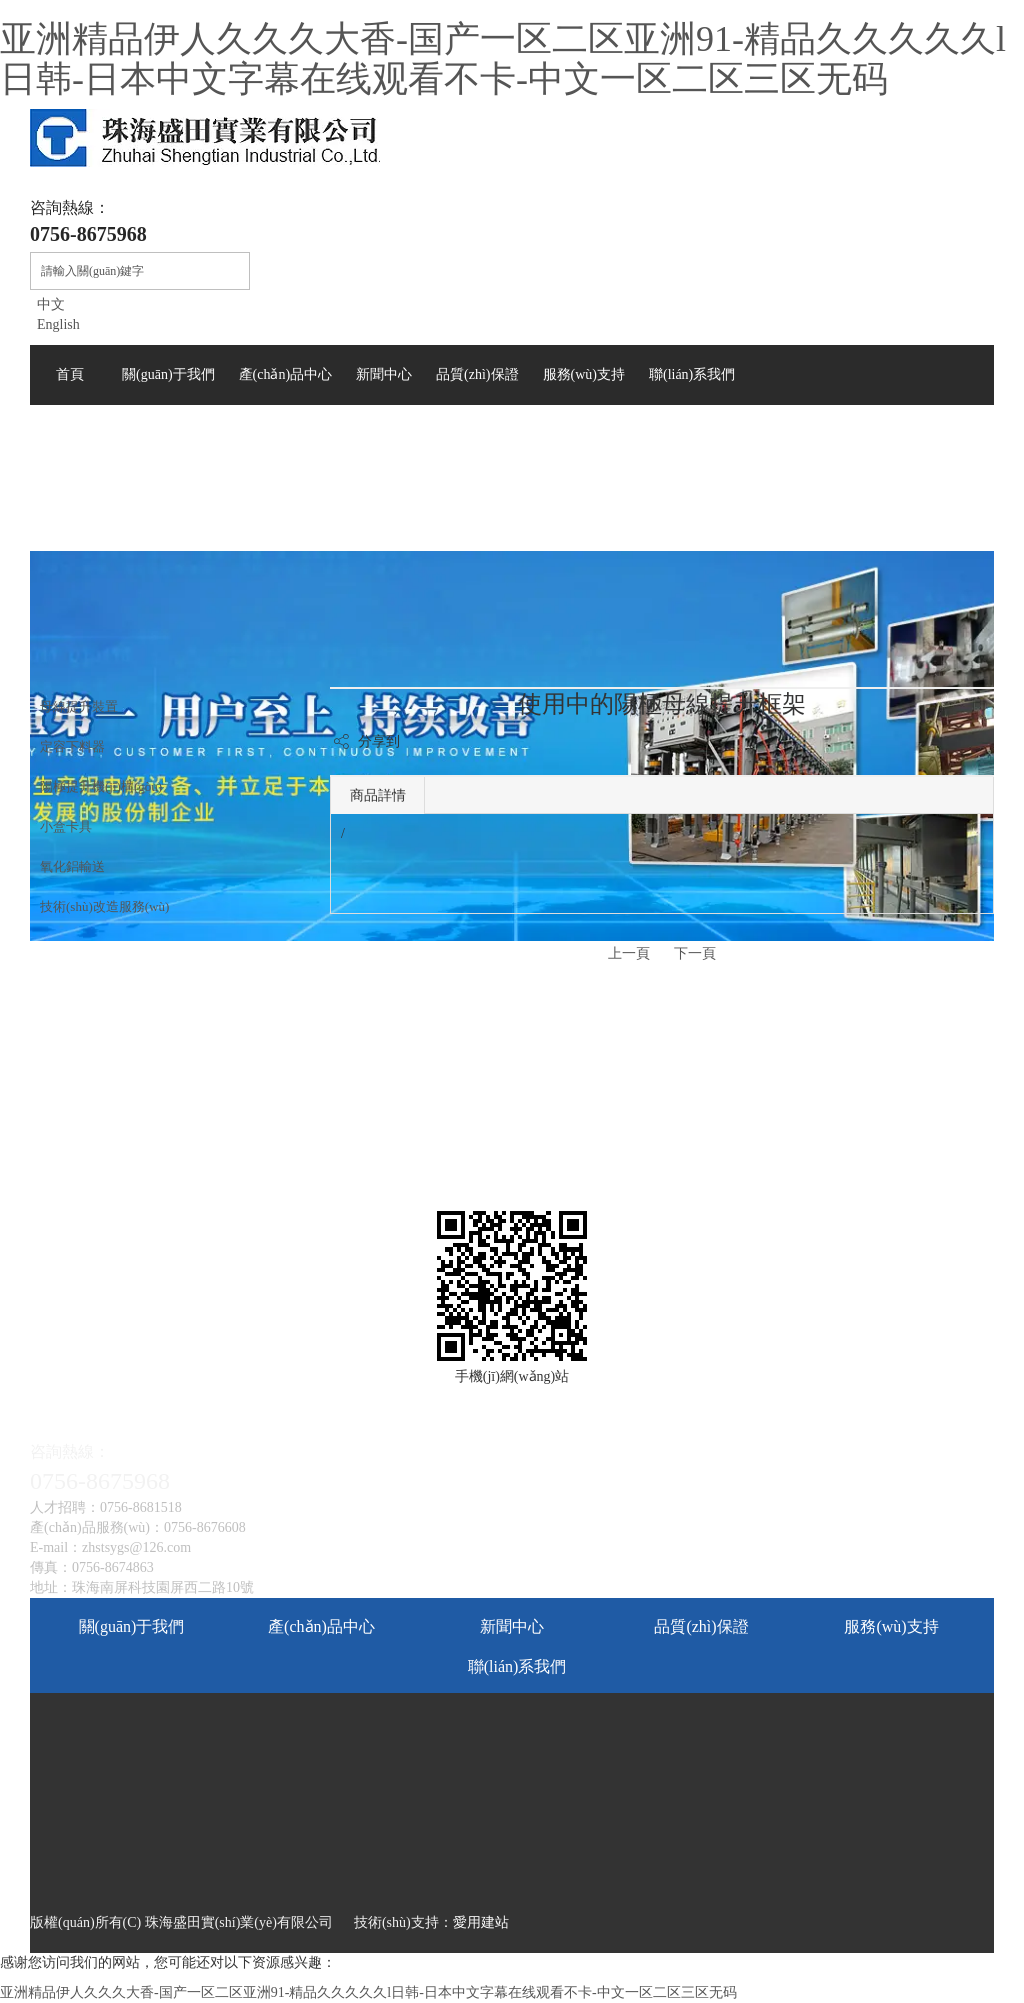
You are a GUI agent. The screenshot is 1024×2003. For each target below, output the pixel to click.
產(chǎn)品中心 (321, 1626)
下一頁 (695, 953)
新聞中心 (512, 1626)
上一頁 (629, 953)
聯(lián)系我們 (517, 1666)
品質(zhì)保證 (701, 1626)
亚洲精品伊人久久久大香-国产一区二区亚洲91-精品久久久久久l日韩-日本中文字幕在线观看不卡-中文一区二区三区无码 (503, 59)
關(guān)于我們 (132, 1626)
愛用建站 (481, 1922)
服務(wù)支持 (891, 1626)
